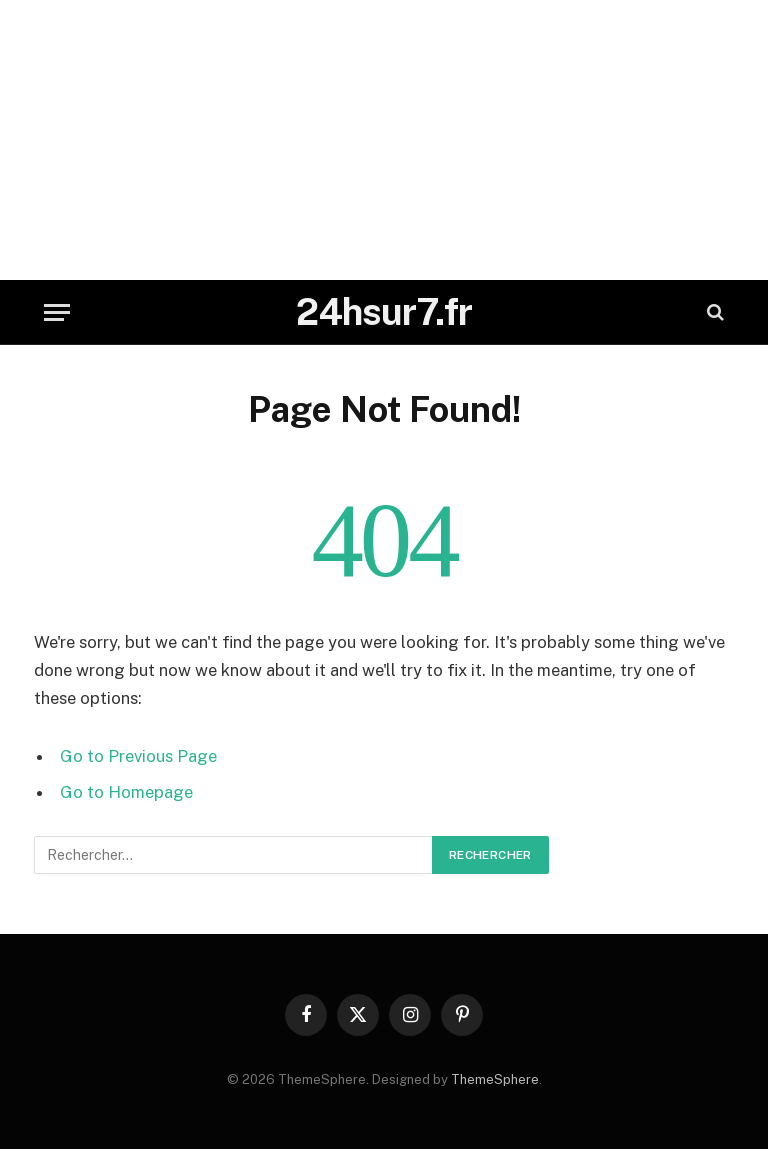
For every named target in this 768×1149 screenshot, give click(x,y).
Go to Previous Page (138, 756)
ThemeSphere (495, 1079)
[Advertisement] (384, 140)
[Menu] (57, 312)
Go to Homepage (126, 792)
